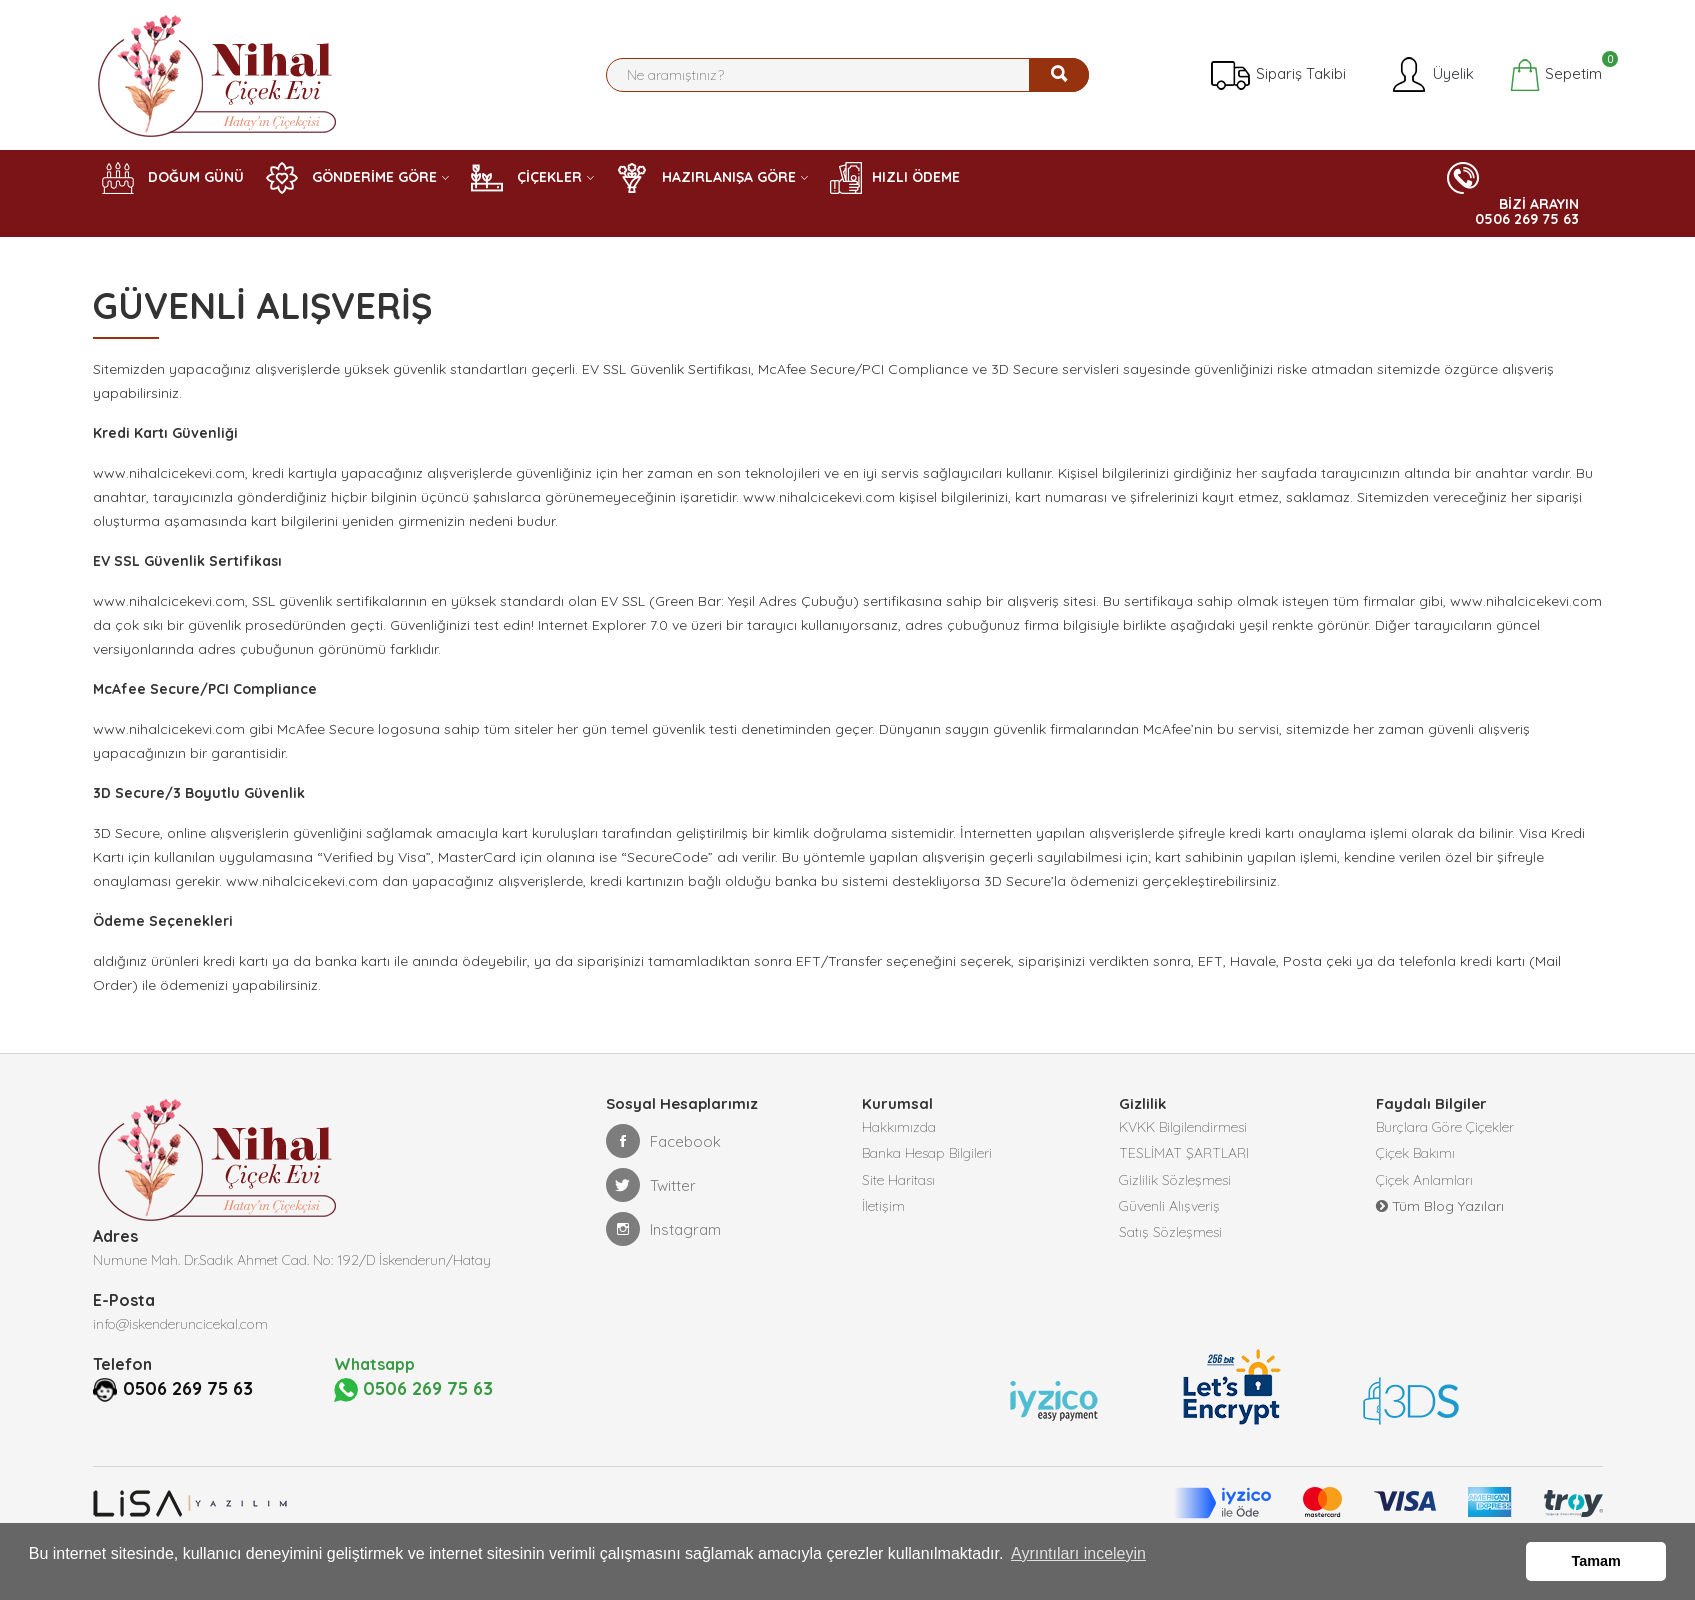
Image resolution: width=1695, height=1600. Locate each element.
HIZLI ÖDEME (895, 178)
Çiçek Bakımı (1415, 1159)
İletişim (883, 1219)
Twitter (651, 1185)
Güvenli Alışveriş (1169, 1219)
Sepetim (1555, 75)
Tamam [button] (1596, 1564)
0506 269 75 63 (194, 1388)
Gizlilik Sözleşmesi (1175, 1189)
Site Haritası (898, 1189)
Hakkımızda (899, 1129)
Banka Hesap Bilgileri (927, 1159)
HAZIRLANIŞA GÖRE (706, 178)
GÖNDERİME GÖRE (351, 178)
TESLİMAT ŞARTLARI (1184, 1159)
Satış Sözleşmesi (1170, 1249)
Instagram (663, 1229)
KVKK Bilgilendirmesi (1183, 1129)
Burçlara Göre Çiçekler (1445, 1129)
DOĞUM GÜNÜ (173, 178)
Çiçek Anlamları (1424, 1189)
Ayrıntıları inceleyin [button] (1078, 1563)
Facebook (663, 1141)
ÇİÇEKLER (526, 178)
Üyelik (1431, 75)
